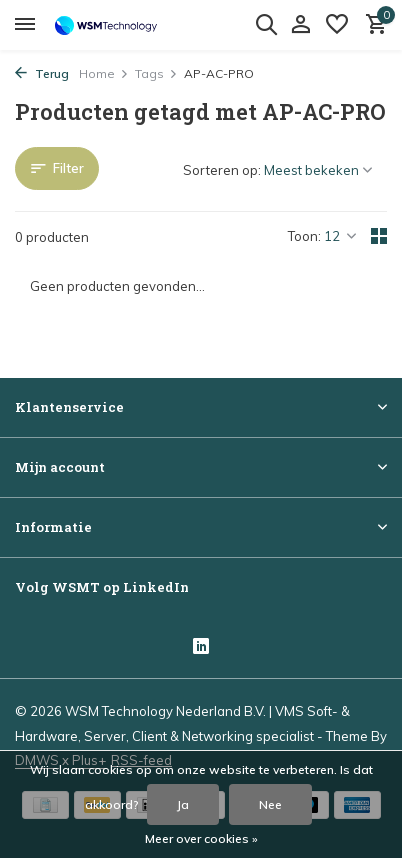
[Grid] (379, 236)
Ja (183, 804)
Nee (270, 804)
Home (104, 73)
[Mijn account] (300, 25)
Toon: (304, 236)
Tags (156, 73)
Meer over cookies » (201, 838)
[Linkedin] (201, 648)
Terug (42, 73)
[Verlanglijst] (337, 25)
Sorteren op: (222, 170)
